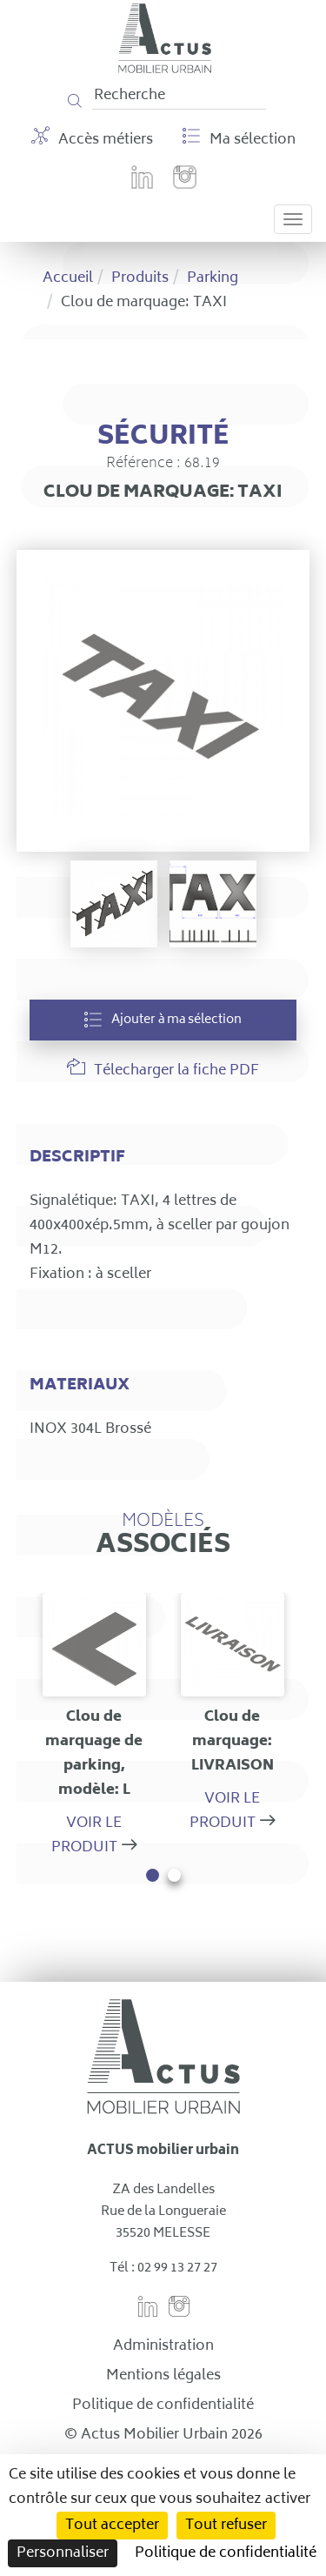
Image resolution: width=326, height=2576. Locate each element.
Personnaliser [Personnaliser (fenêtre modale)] (63, 2553)
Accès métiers (92, 139)
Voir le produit (87, 1835)
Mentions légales (163, 2376)
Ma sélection (239, 139)
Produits (140, 278)
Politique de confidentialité (163, 2405)
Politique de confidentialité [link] (225, 2553)
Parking (212, 278)
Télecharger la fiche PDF (163, 1070)
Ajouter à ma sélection (163, 1020)
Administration (163, 2346)
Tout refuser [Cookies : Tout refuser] (226, 2525)
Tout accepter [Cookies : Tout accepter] (112, 2525)
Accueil (68, 278)
